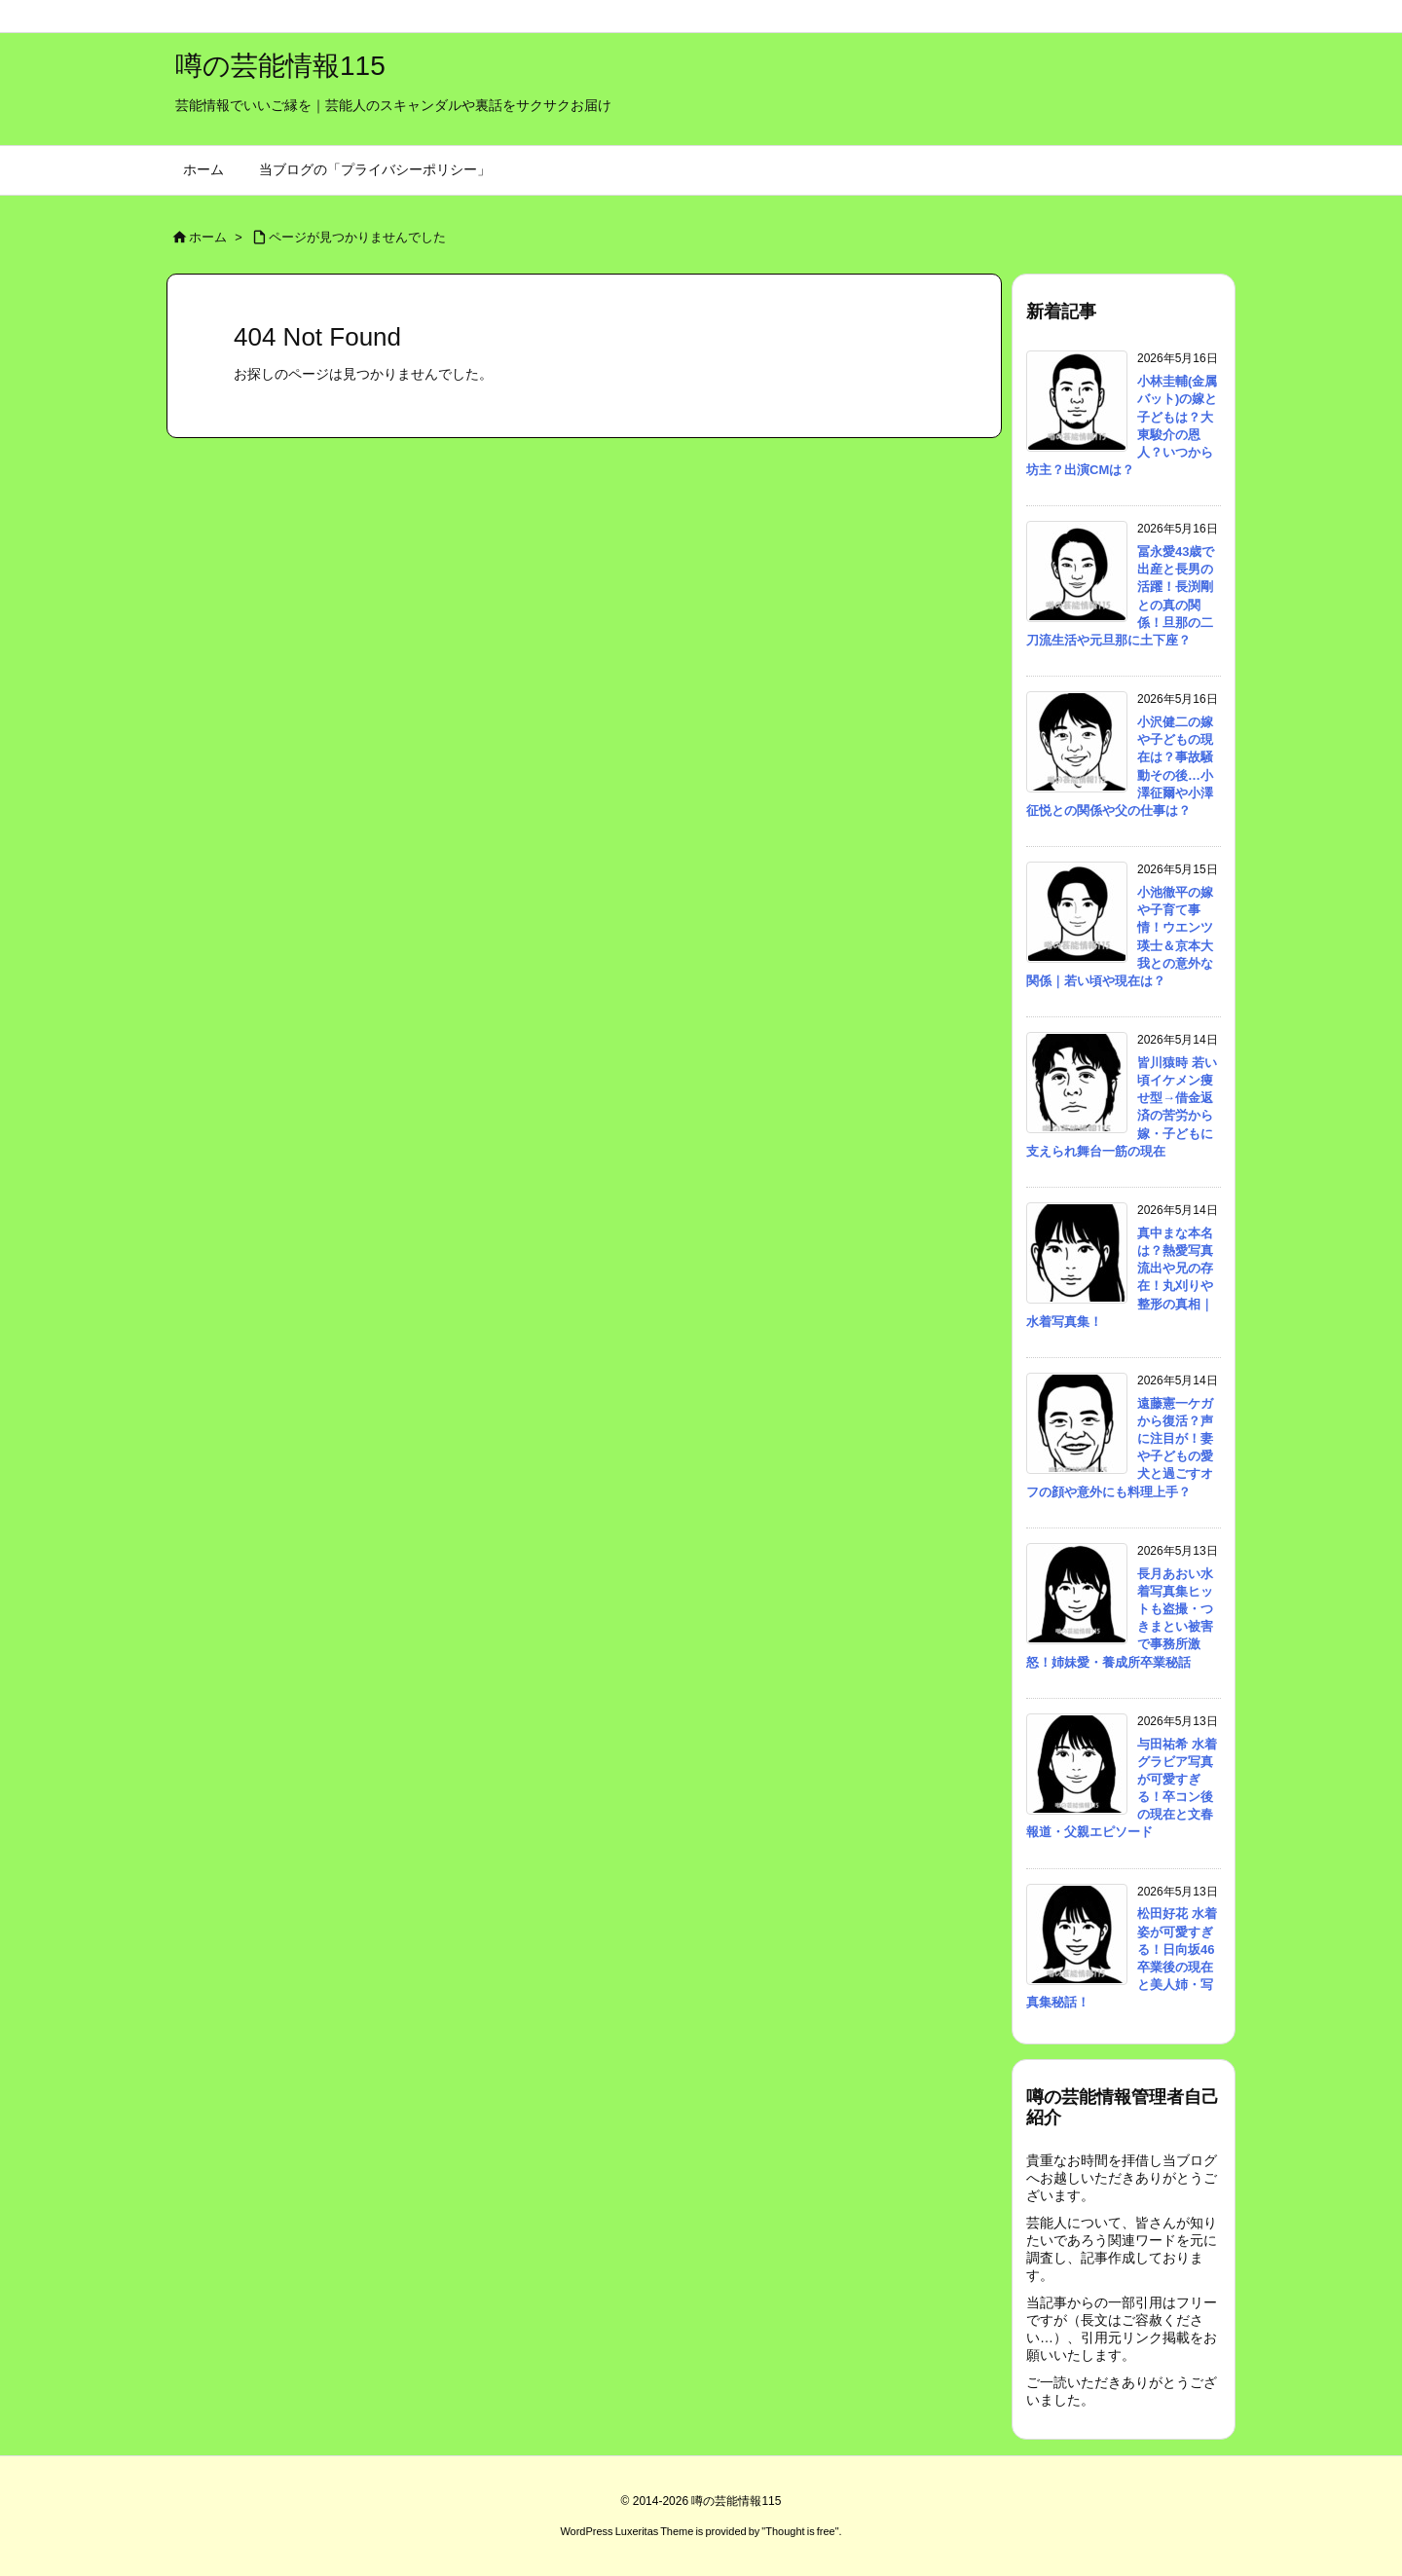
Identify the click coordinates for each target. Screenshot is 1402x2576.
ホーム (208, 237)
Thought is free (799, 2531)
